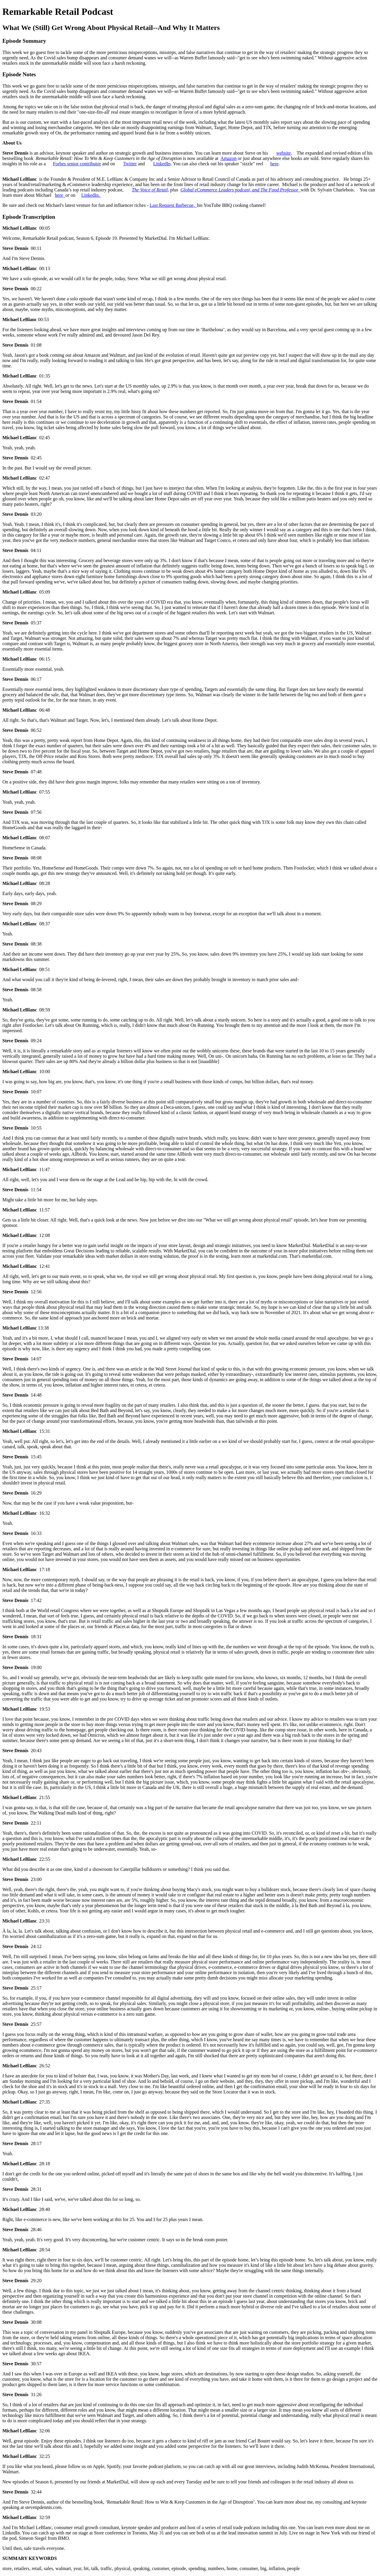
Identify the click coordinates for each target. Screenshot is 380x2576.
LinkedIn (162, 163)
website (283, 153)
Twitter (130, 163)
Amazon (229, 158)
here (274, 163)
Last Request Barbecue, (173, 205)
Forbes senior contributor (77, 163)
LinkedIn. (91, 195)
